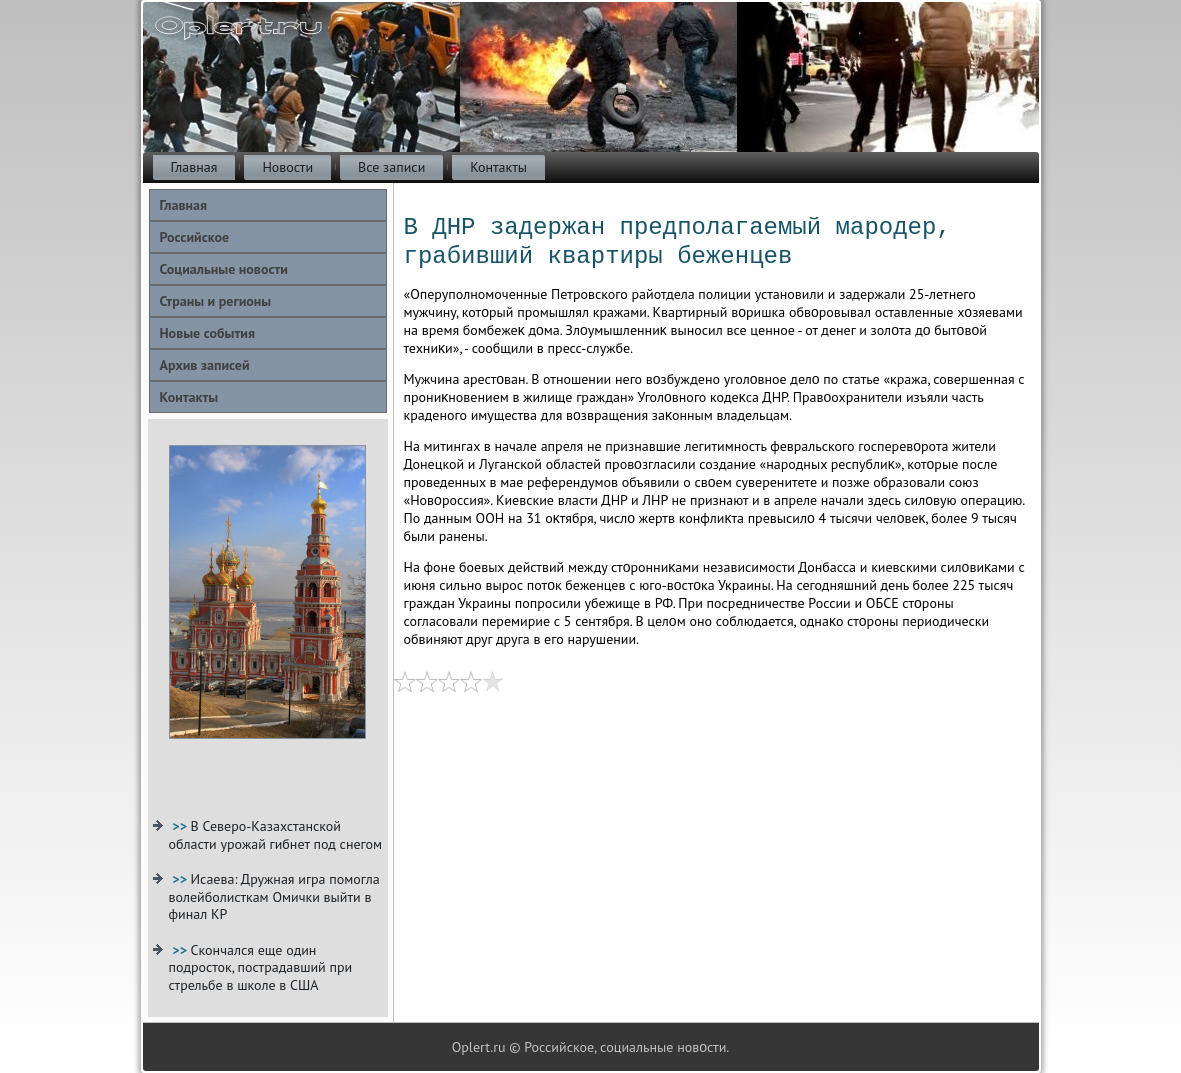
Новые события (207, 333)
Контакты (498, 167)
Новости (287, 167)
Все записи (391, 167)
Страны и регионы (216, 301)
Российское (195, 237)
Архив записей (205, 365)
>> (181, 826)
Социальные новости (224, 269)
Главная (194, 167)
